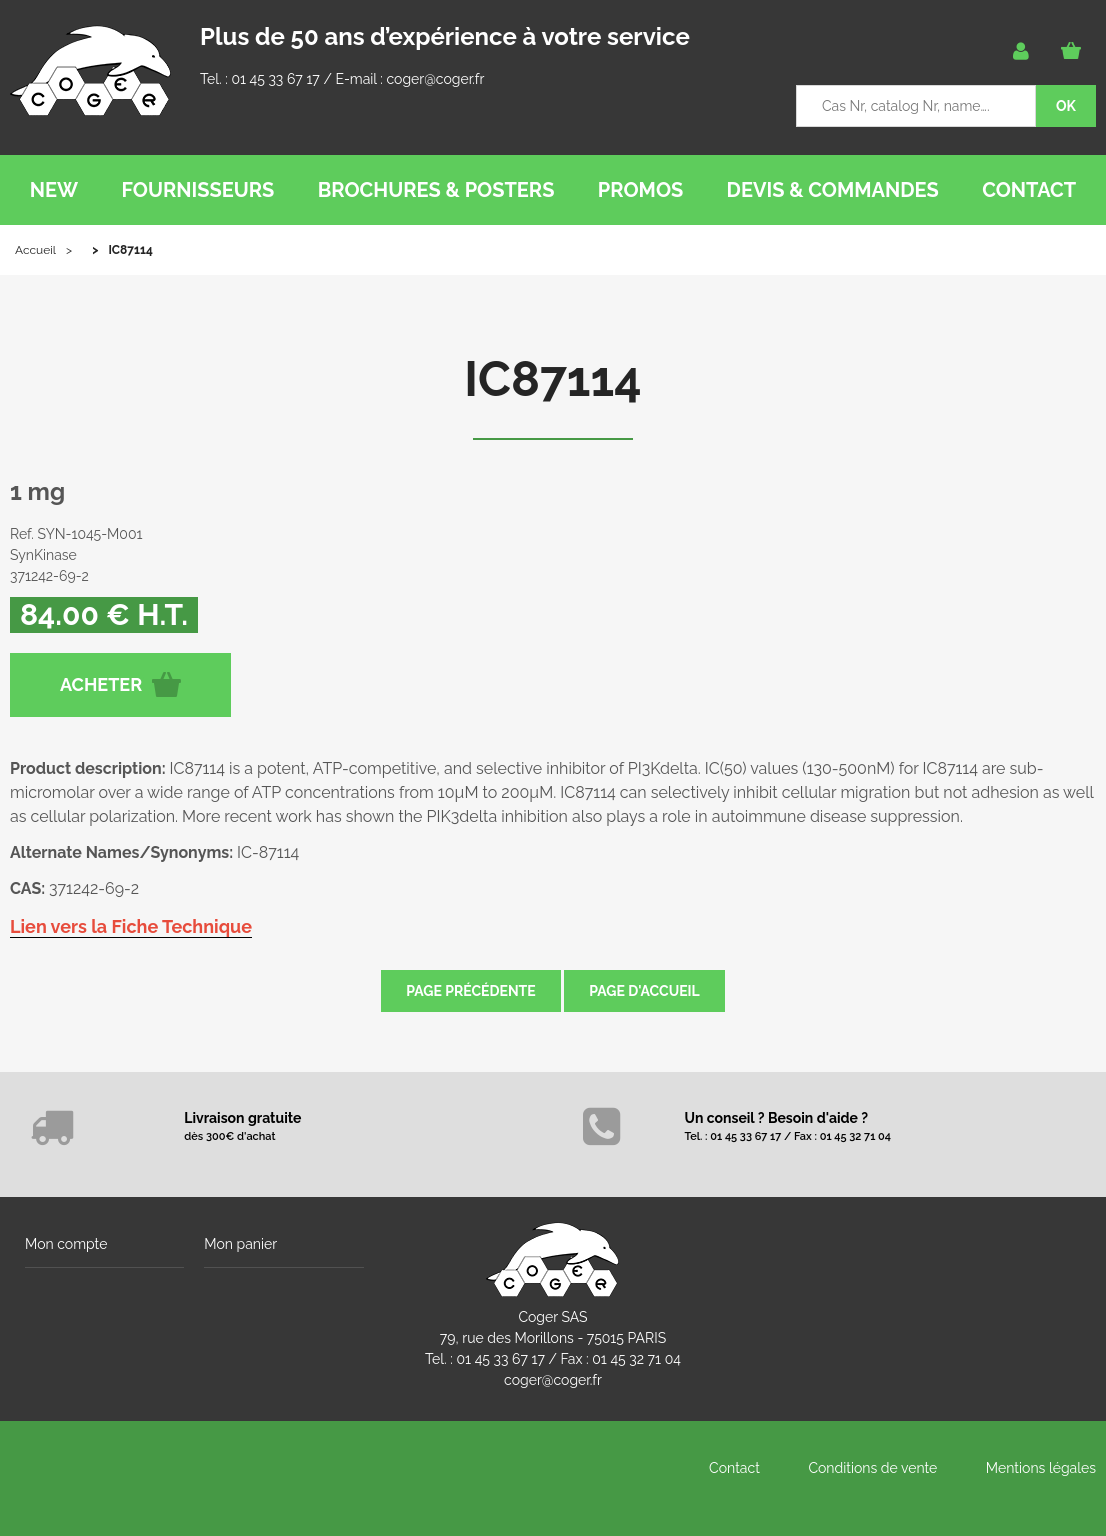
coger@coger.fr (436, 79)
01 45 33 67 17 (275, 79)
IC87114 (552, 379)
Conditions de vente (872, 1468)
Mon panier (240, 1244)
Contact (734, 1468)
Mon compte (66, 1244)
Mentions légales (1041, 1468)
